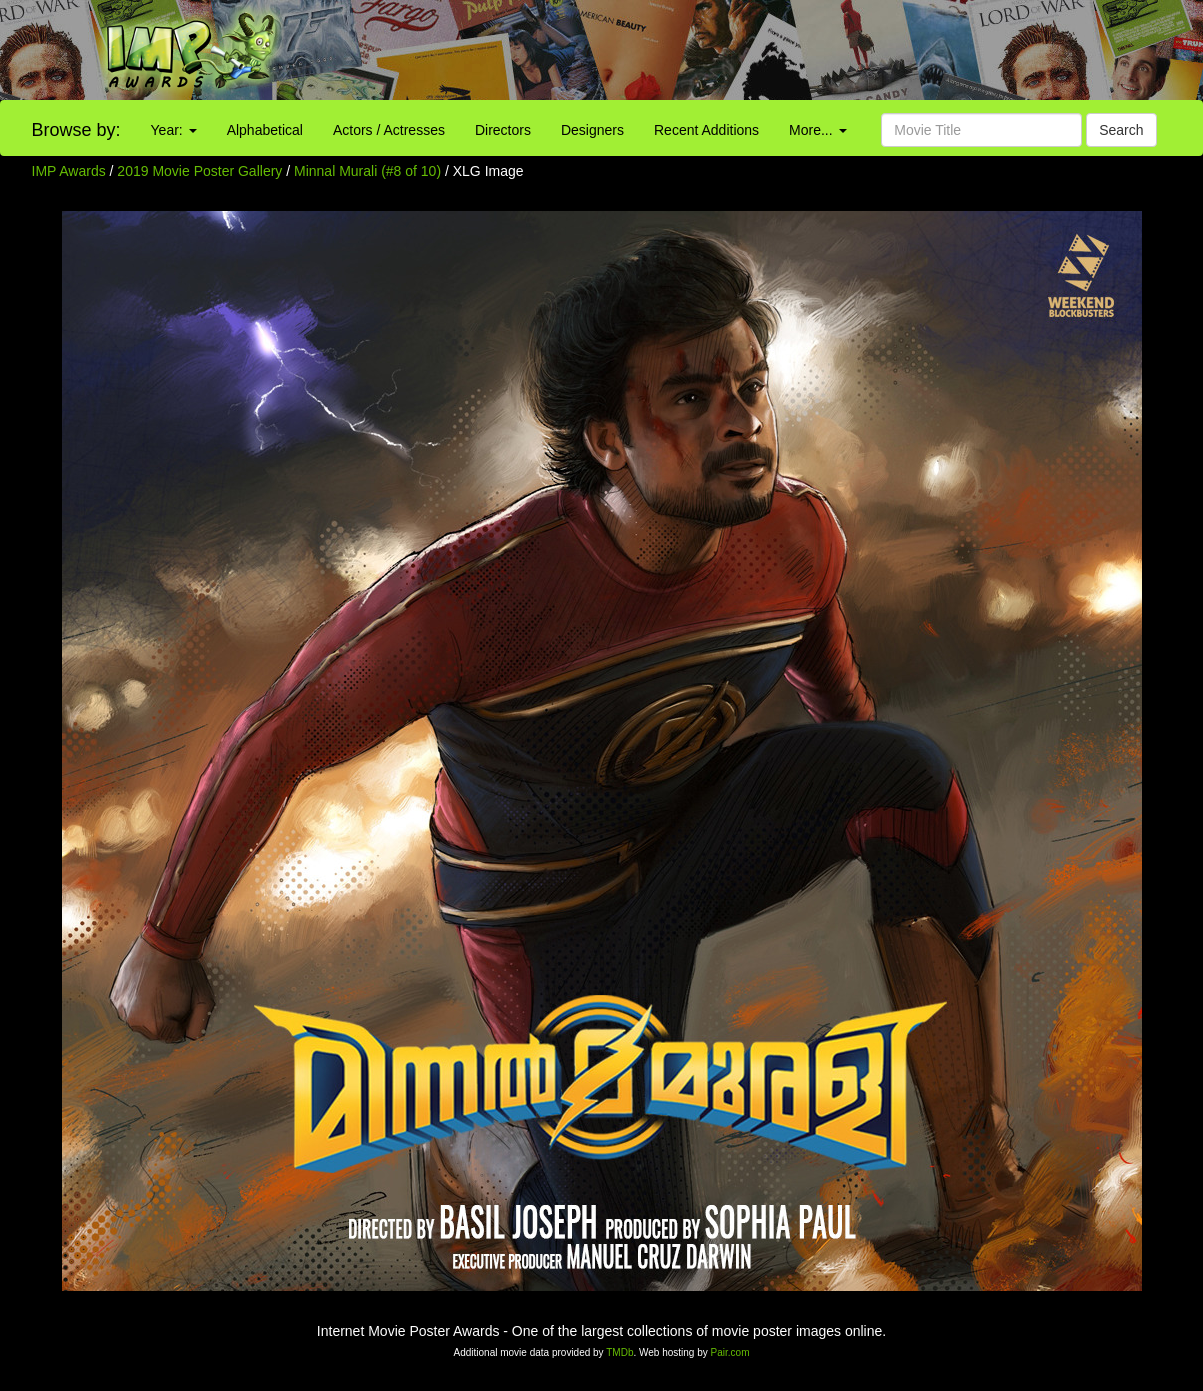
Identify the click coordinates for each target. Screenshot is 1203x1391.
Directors (503, 130)
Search (1121, 130)
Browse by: (76, 130)
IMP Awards (69, 171)
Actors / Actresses (389, 130)
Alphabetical (265, 130)
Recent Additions (706, 130)
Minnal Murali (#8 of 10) (367, 171)
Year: (174, 130)
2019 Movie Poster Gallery (199, 171)
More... (817, 130)
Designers (592, 130)
